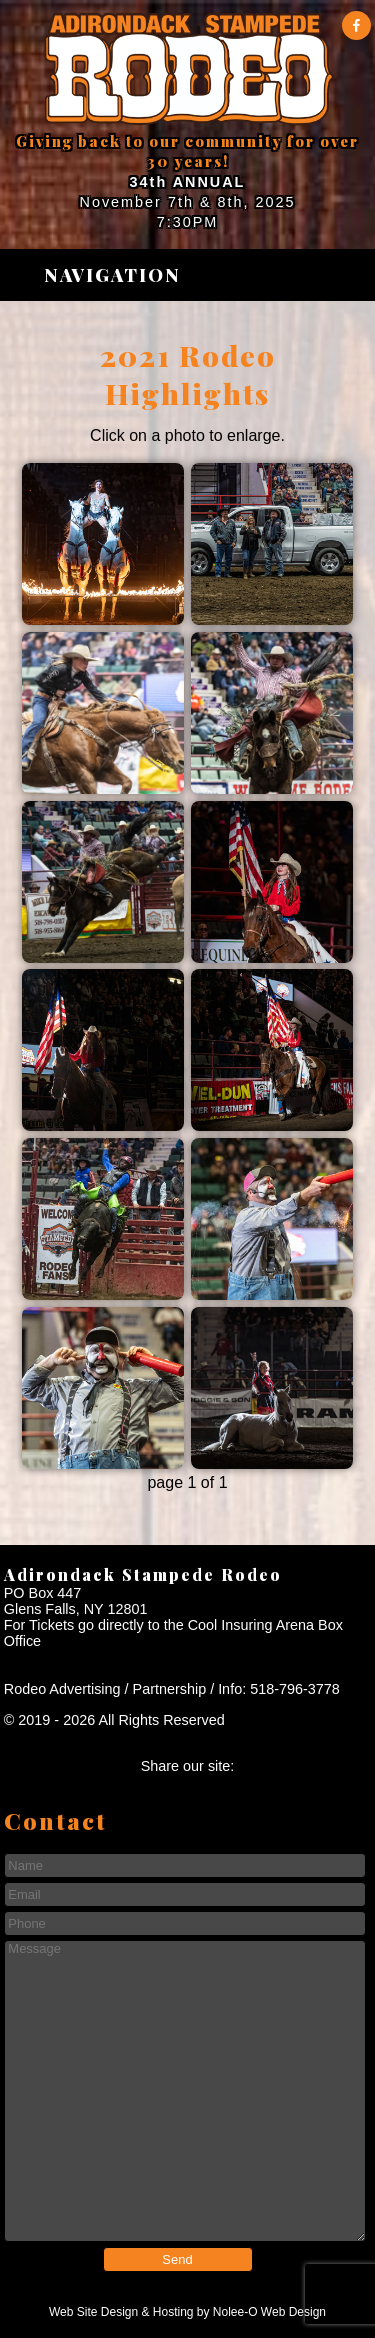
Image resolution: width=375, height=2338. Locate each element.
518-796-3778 (295, 1689)
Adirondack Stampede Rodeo (143, 1574)
